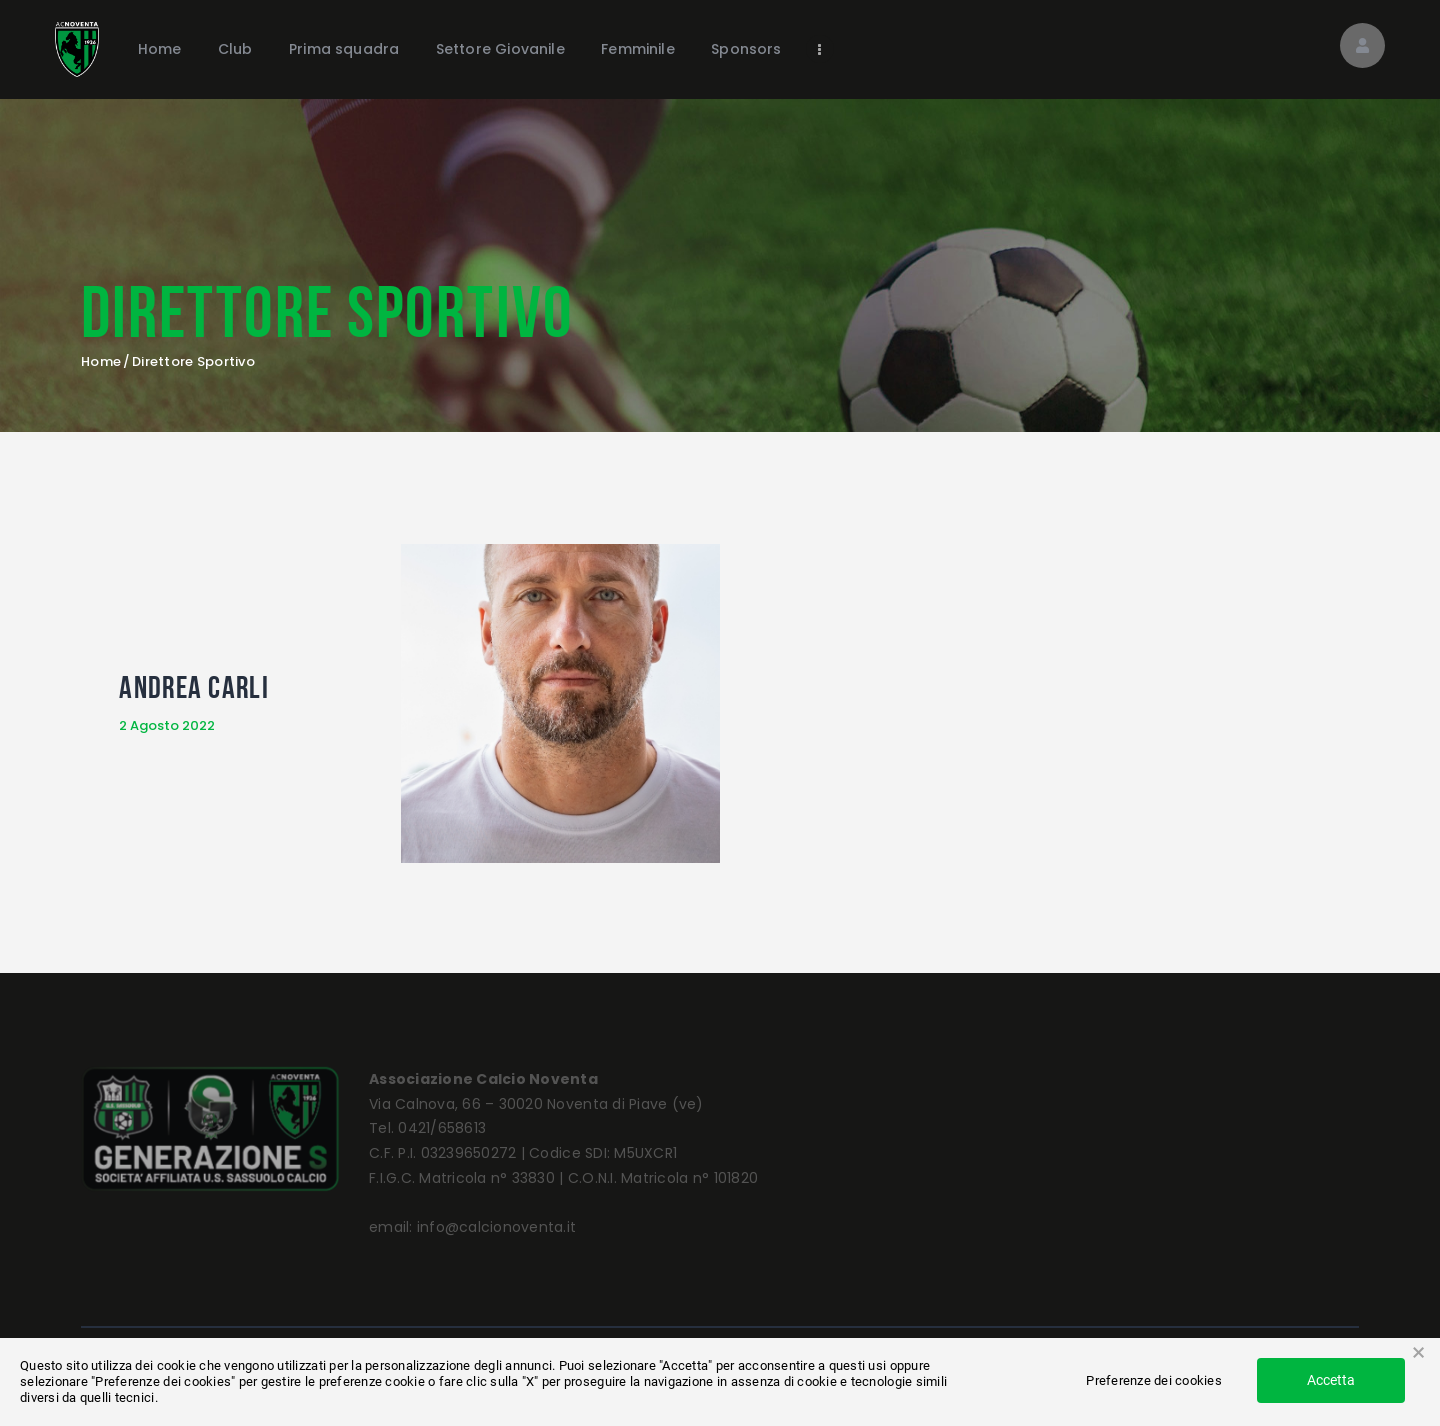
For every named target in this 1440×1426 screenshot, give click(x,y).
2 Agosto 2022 (167, 725)
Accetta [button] (1331, 1380)
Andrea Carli (194, 687)
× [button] (1418, 1353)
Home (101, 362)
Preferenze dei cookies (1154, 1380)
